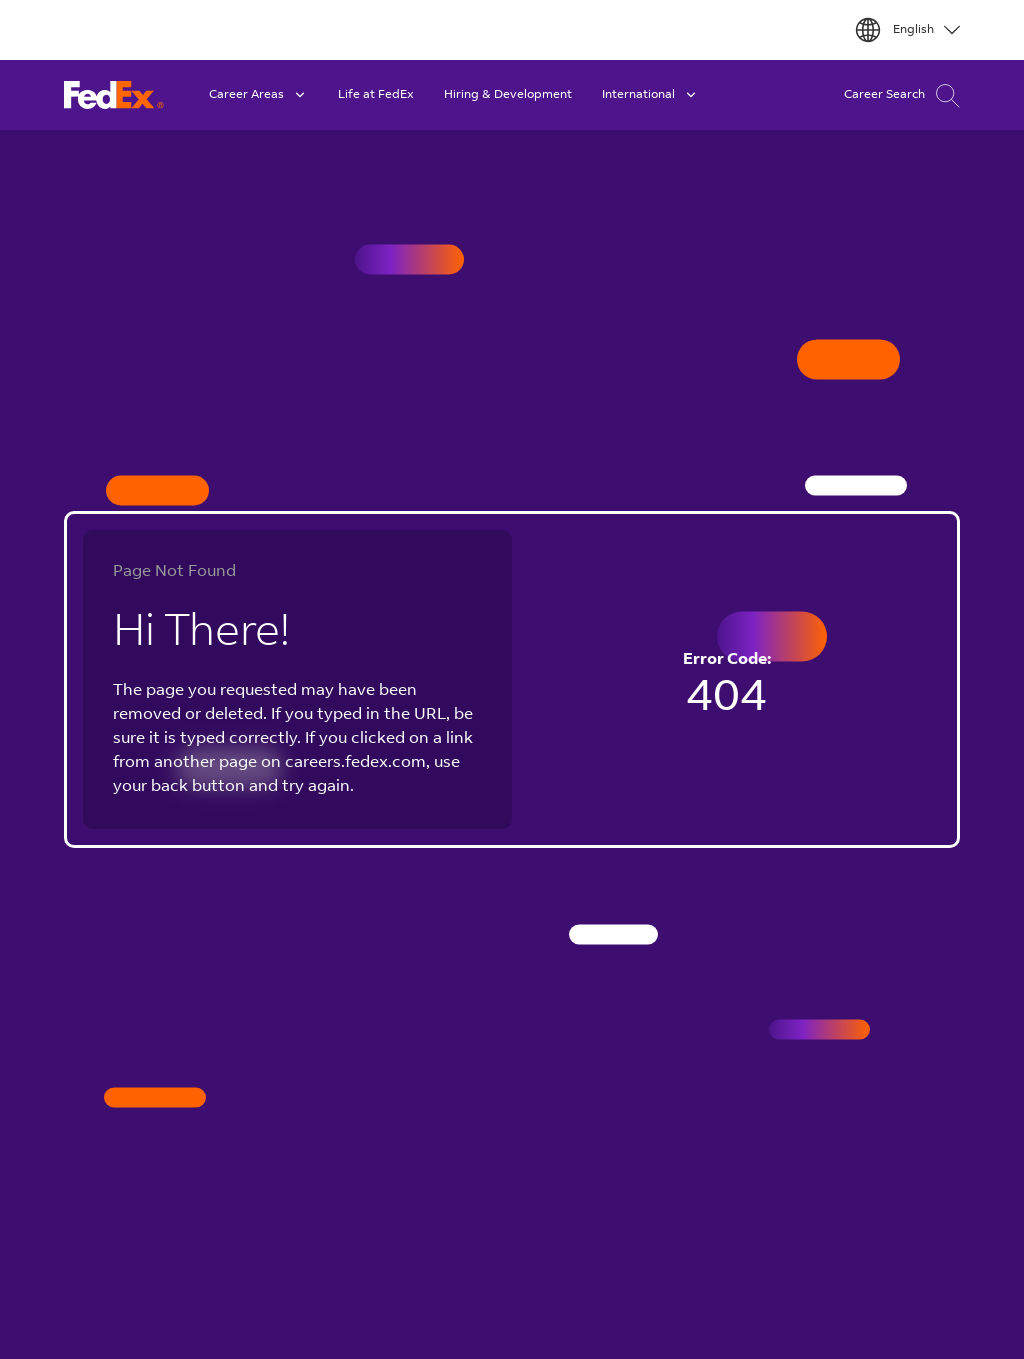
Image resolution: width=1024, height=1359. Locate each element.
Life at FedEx (376, 95)
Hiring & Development (508, 95)
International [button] (650, 95)
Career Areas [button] (258, 95)
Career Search (902, 95)
